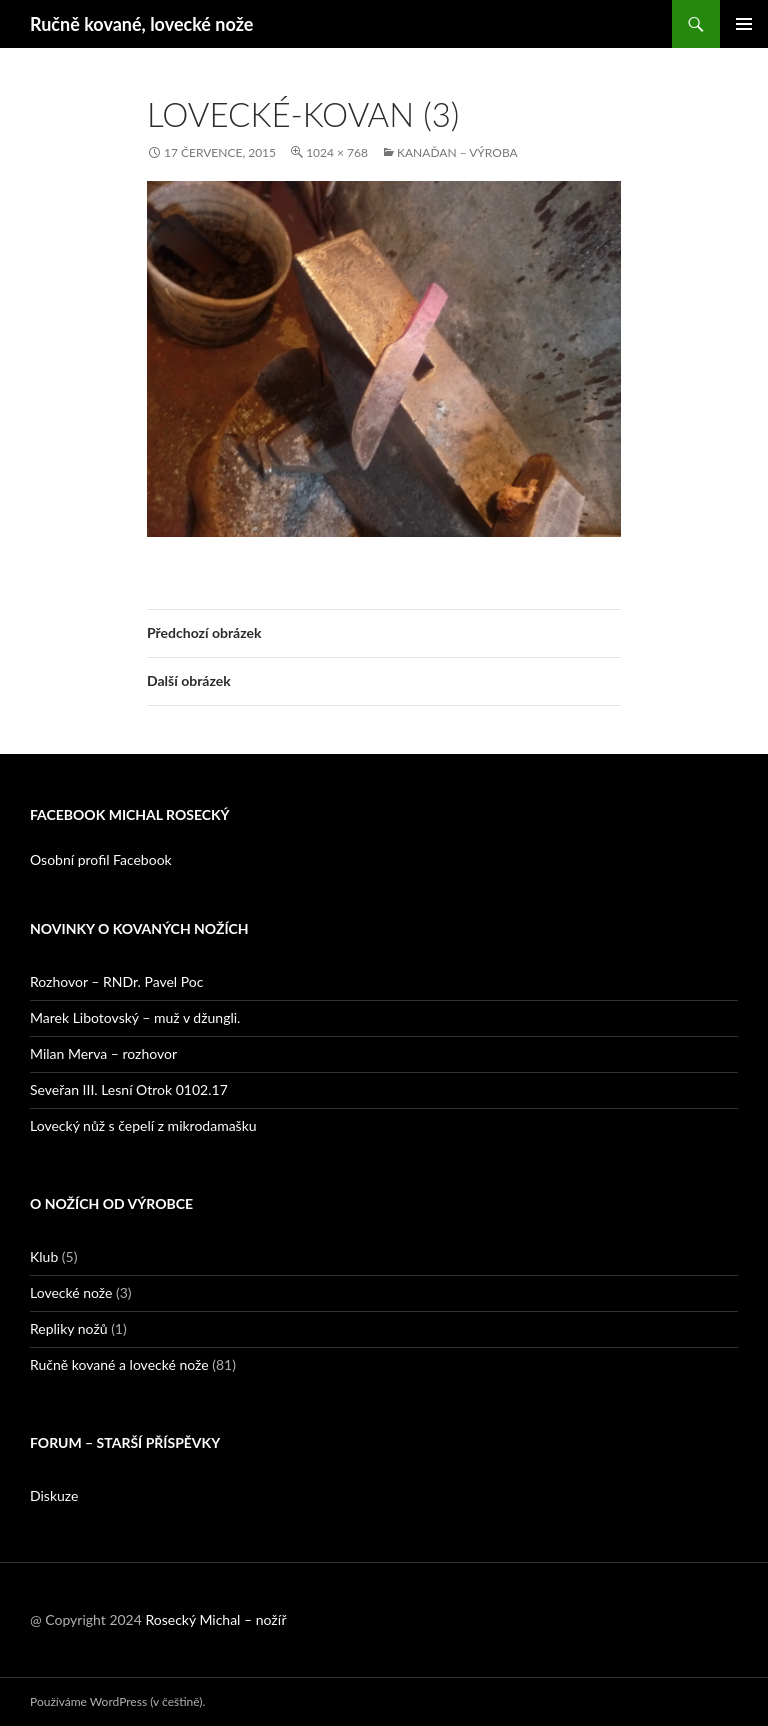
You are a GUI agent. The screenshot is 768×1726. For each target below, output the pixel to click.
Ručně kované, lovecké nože (141, 24)
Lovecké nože (71, 1292)
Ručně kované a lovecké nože (119, 1364)
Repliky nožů (69, 1328)
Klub (44, 1256)
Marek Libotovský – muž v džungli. (135, 1017)
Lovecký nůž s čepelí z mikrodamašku (143, 1125)
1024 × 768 (337, 152)
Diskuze (54, 1495)
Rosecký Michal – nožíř (215, 1619)
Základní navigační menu (744, 24)
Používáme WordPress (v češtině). (117, 1701)
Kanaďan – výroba (457, 152)
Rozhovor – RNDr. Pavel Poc (116, 981)
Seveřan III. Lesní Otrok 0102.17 (129, 1089)
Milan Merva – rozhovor (103, 1053)
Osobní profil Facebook (101, 859)
